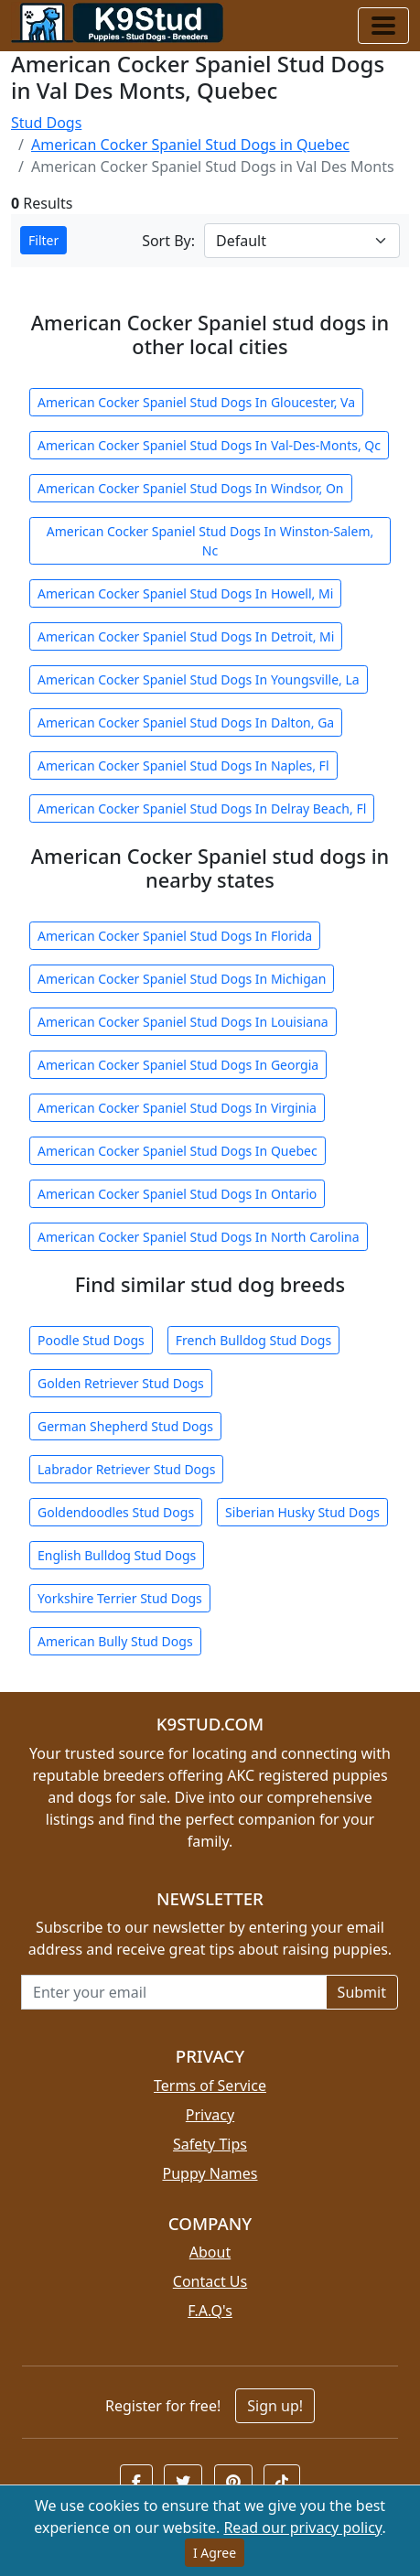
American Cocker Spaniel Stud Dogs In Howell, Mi (185, 593)
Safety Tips (210, 2144)
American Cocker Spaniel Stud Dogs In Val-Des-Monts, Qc (209, 445)
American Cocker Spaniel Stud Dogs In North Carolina (199, 1236)
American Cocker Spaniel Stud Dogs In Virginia (177, 1107)
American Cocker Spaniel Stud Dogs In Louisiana (183, 1021)
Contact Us (210, 2281)
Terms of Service (210, 2085)
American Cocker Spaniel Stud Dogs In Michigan (182, 978)
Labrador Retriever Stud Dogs (126, 1469)
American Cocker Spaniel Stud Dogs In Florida (175, 935)
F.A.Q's (210, 2311)
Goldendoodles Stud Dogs (116, 1512)
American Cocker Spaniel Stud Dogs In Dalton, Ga (186, 722)
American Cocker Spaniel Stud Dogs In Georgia (178, 1064)
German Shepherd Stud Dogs (125, 1426)
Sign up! (275, 2406)
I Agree (214, 2552)
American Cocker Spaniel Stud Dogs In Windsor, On (191, 488)
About (210, 2252)
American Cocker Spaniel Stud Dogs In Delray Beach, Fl (202, 808)
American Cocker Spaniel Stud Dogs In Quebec (178, 1150)
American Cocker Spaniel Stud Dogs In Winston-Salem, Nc (210, 541)
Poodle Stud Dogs (91, 1340)
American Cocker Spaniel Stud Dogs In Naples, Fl (183, 765)
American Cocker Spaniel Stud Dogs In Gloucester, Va (196, 402)
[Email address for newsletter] (174, 1992)
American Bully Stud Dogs (115, 1641)
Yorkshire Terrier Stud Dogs (120, 1598)
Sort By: (168, 241)
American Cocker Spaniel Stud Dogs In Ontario (177, 1193)
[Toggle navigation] (383, 25)
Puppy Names (209, 2173)
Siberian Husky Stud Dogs (302, 1512)
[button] (136, 2481)
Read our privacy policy (302, 2527)
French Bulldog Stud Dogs (253, 1340)
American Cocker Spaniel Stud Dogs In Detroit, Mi (186, 636)
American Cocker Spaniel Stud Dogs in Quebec (190, 145)
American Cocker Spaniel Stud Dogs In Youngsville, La (199, 679)
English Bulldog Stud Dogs (117, 1555)
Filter (43, 240)
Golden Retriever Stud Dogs (121, 1383)
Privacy (210, 2115)
